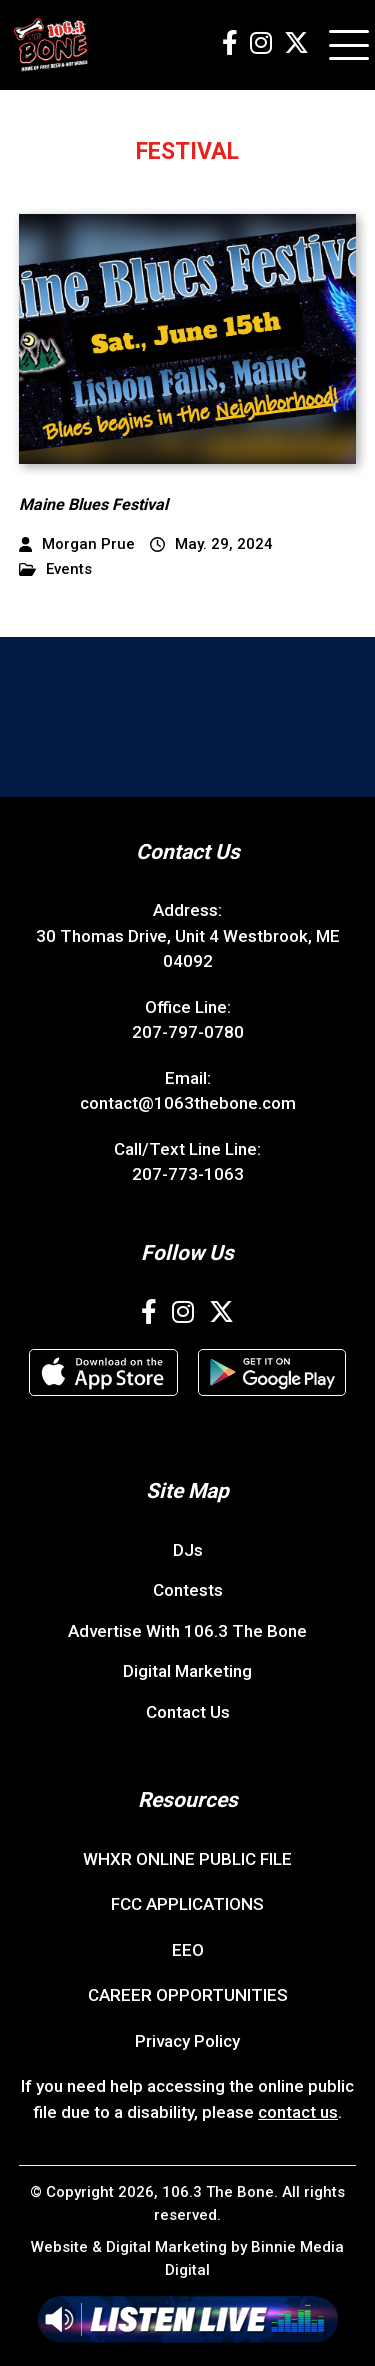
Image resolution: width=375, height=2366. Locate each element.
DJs (188, 1550)
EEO (188, 1950)
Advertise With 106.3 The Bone (187, 1631)
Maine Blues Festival (93, 504)
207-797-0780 (188, 1032)
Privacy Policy (187, 2041)
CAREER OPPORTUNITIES (188, 1995)
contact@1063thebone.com (188, 1103)
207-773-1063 (188, 1174)
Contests (188, 1590)
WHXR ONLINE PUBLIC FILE (187, 1859)
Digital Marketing (187, 1671)
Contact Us (188, 1712)
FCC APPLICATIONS (187, 1904)
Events (55, 569)
